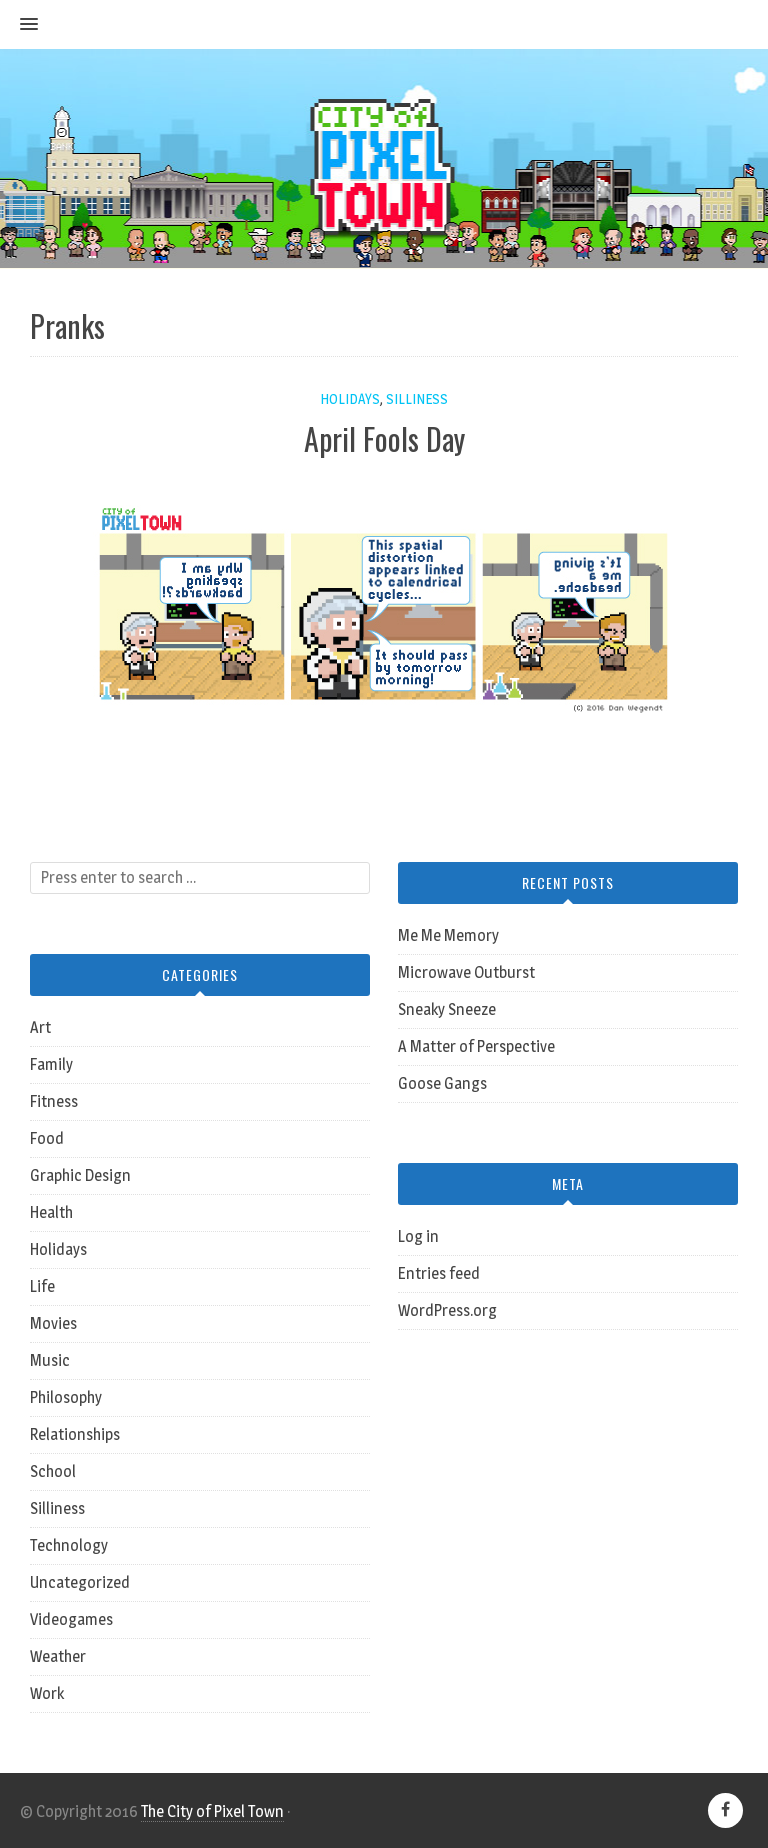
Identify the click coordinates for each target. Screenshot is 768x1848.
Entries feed (439, 1273)
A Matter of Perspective (476, 1046)
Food (47, 1138)
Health (51, 1212)
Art (40, 1027)
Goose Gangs (442, 1083)
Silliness (417, 398)
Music (50, 1360)
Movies (53, 1323)
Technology (69, 1545)
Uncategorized (80, 1582)
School (53, 1471)
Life (42, 1286)
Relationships (75, 1434)
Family (51, 1064)
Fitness (54, 1101)
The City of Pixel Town (212, 1811)
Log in (418, 1236)
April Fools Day (384, 438)
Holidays (350, 398)
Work (47, 1693)
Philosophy (66, 1397)
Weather (58, 1656)
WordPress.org (447, 1310)
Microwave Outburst (466, 972)
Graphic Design (80, 1175)
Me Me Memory (448, 935)
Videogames (71, 1619)
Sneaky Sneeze (447, 1009)
